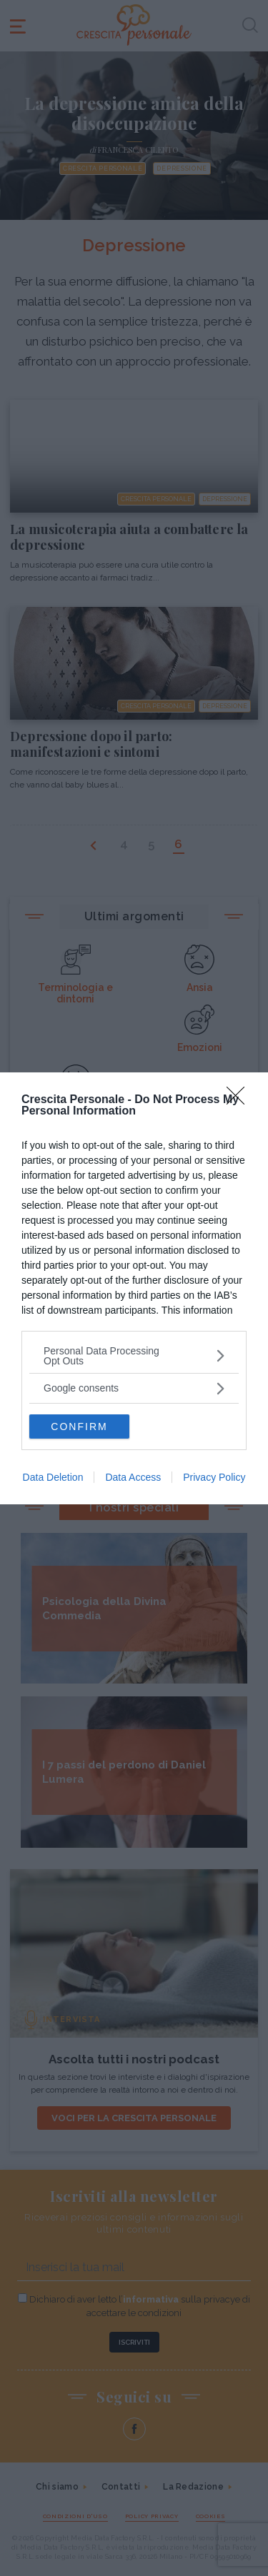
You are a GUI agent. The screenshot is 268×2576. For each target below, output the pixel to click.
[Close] (240, 1100)
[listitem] (134, 1356)
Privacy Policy (214, 1477)
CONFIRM (79, 1426)
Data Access (133, 1477)
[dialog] (134, 1288)
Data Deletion (53, 1477)
